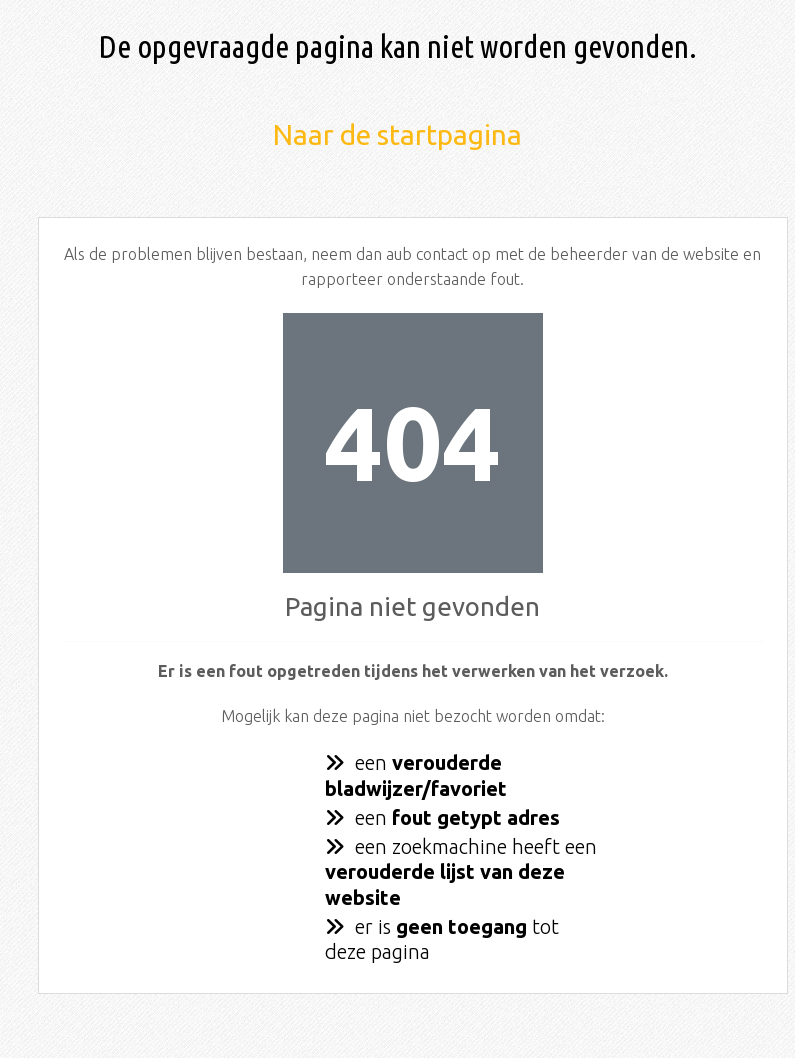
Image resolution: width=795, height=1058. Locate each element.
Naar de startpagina (397, 134)
